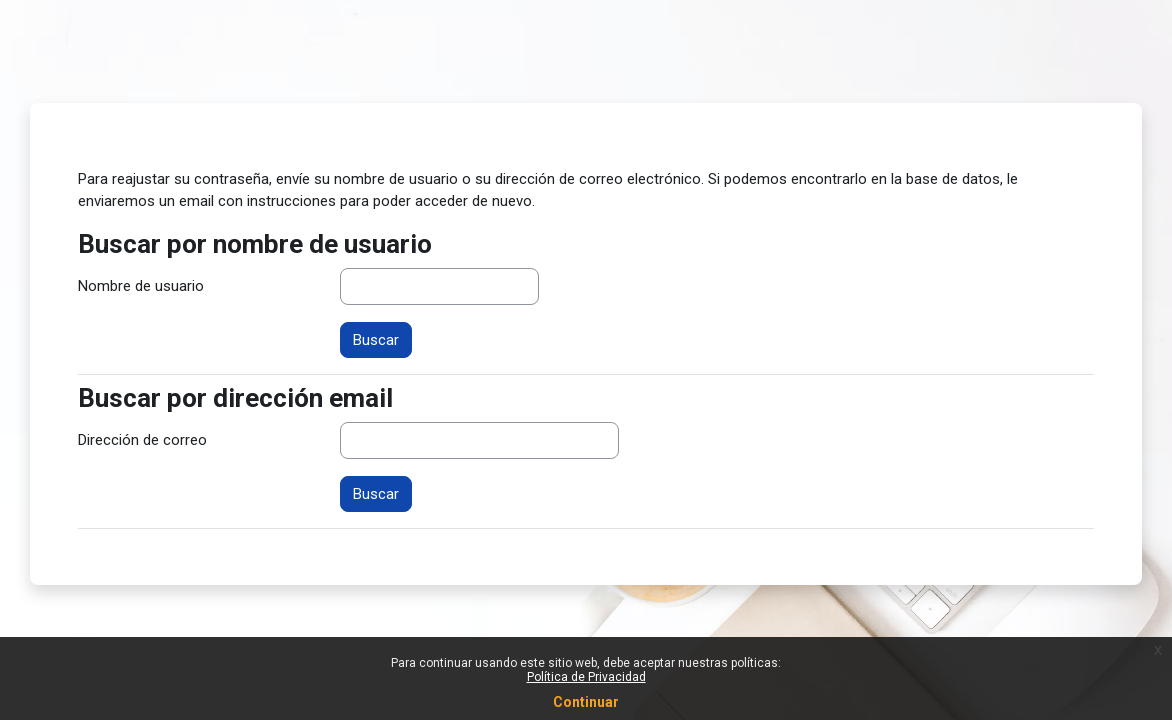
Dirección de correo (142, 440)
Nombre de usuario (141, 286)
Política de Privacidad (586, 677)
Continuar (586, 702)
